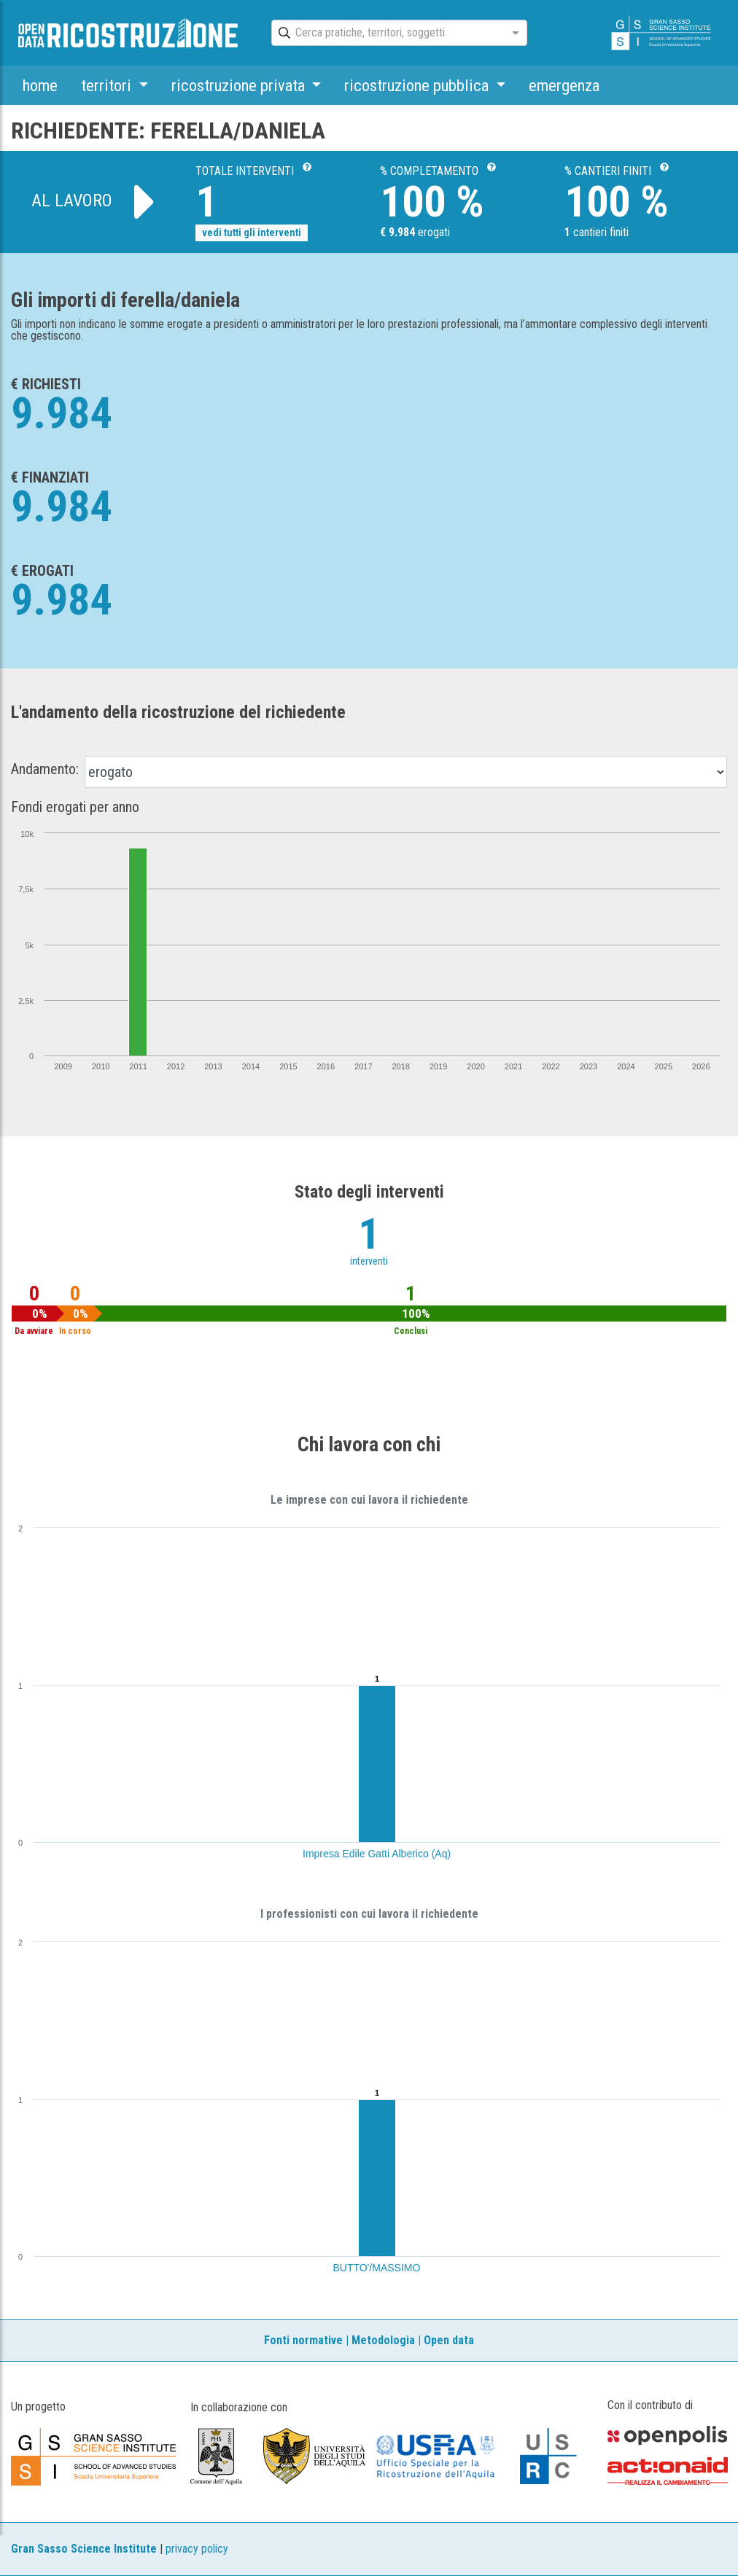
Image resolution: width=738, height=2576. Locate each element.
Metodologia (383, 2340)
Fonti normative (303, 2340)
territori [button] (108, 85)
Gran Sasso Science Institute (84, 2549)
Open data (449, 2340)
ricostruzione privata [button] (239, 85)
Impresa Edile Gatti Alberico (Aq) (377, 1853)
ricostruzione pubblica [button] (418, 85)
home (40, 85)
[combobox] (386, 33)
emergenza (564, 85)
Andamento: (45, 769)
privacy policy (197, 2549)
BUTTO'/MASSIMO (377, 2267)
